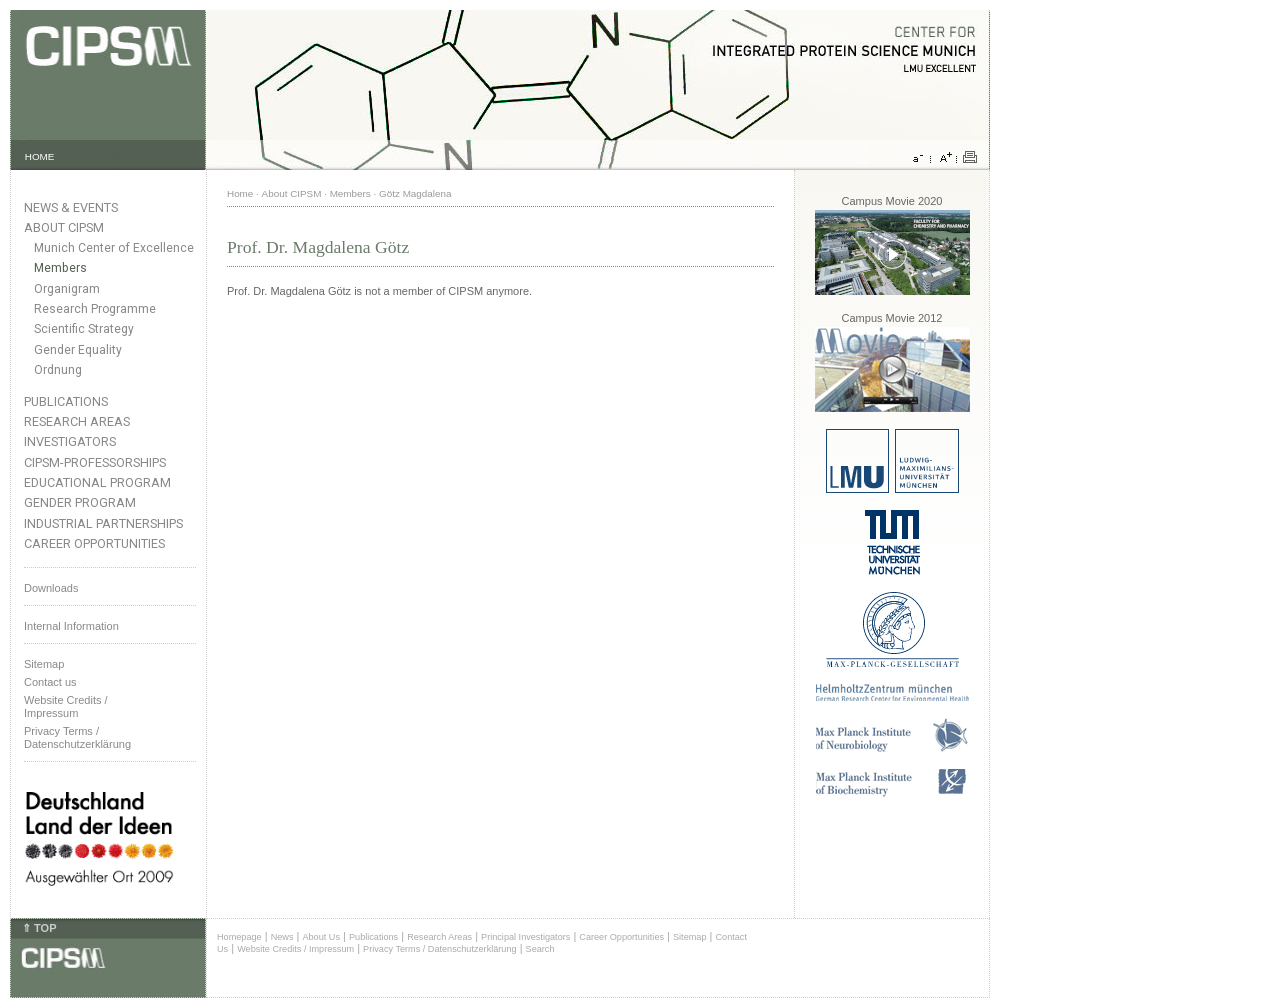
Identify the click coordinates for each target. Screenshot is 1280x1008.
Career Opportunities (94, 543)
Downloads (51, 588)
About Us (321, 937)
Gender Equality (78, 350)
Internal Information (71, 626)
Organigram (67, 289)
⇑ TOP (39, 928)
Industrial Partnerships (103, 523)
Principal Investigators (525, 937)
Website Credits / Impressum (295, 949)
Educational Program (97, 482)
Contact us (50, 682)
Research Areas (77, 421)
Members (60, 268)
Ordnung (58, 370)
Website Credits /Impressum (66, 706)
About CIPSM (64, 227)
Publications (66, 401)
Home (240, 193)
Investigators (70, 441)
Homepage (239, 937)
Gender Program (80, 502)
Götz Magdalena (415, 193)
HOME (40, 156)
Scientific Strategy (84, 329)
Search (540, 949)
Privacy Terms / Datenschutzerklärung (77, 737)
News (282, 937)
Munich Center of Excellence (114, 248)
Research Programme (95, 309)
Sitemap (44, 664)
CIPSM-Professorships (95, 462)
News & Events (71, 207)
